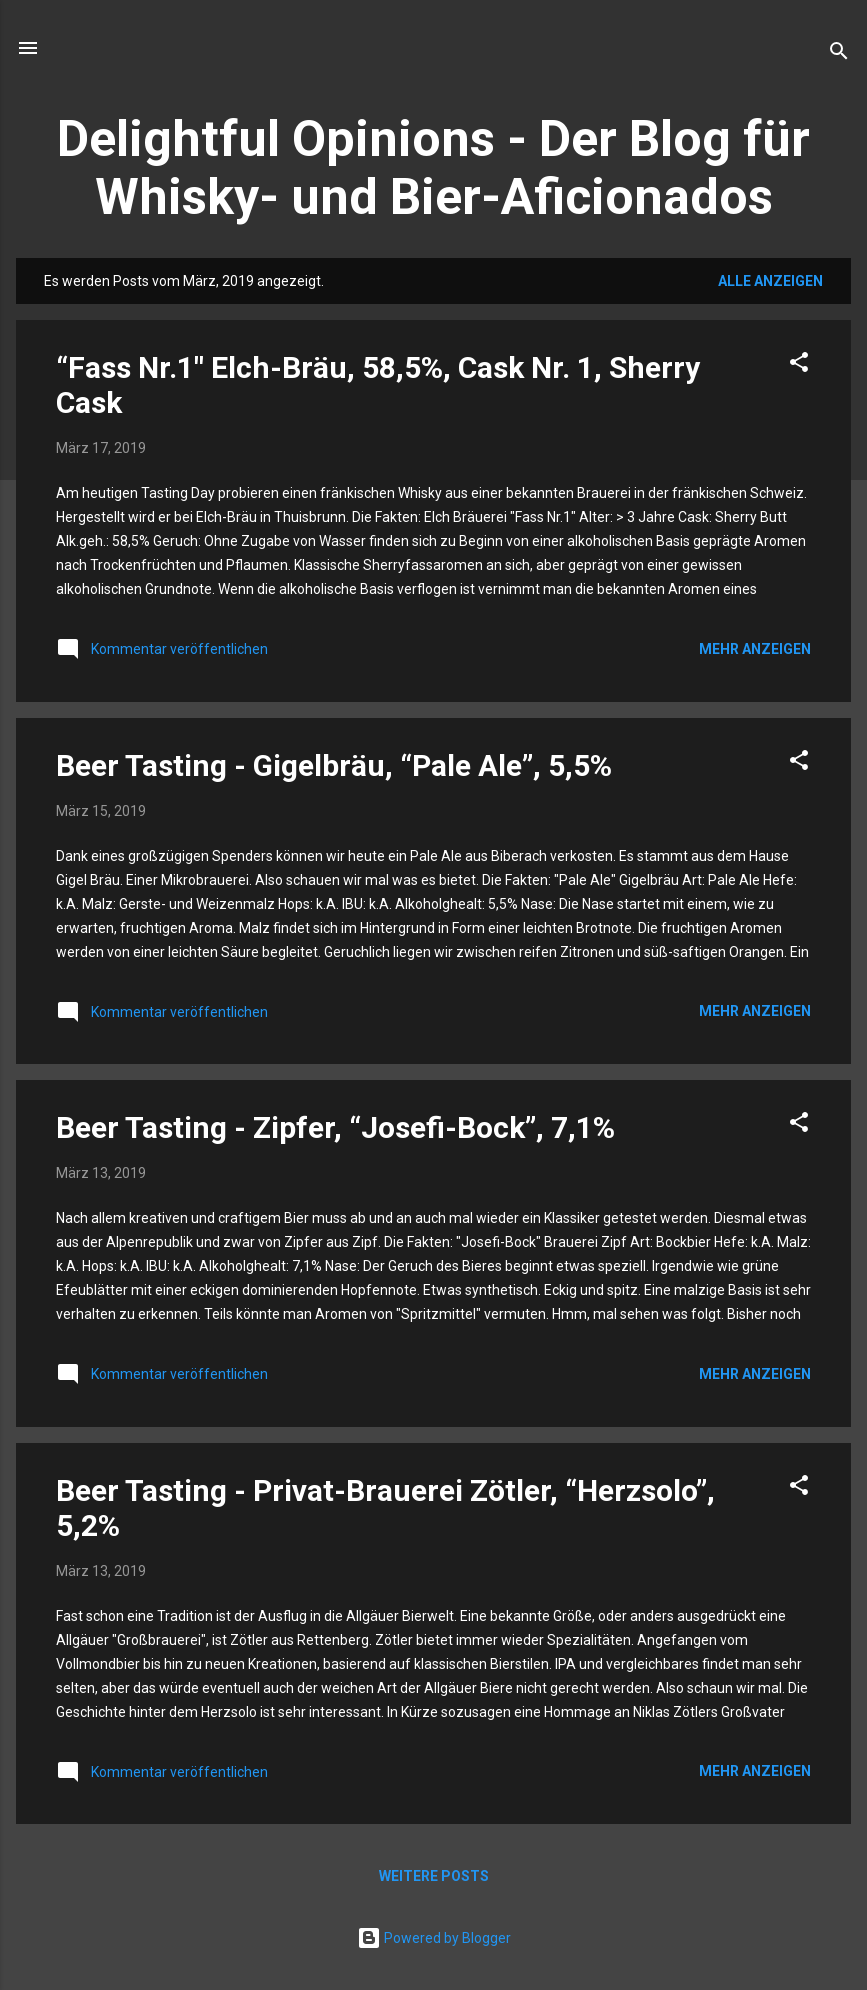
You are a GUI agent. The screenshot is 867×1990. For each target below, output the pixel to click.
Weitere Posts (434, 1876)
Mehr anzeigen (755, 649)
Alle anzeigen (770, 281)
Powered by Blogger (434, 1938)
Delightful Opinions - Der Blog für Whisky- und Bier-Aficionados (433, 168)
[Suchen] (839, 54)
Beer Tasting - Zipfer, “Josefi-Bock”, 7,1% (335, 1127)
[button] (799, 365)
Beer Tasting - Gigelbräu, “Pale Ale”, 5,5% (334, 765)
